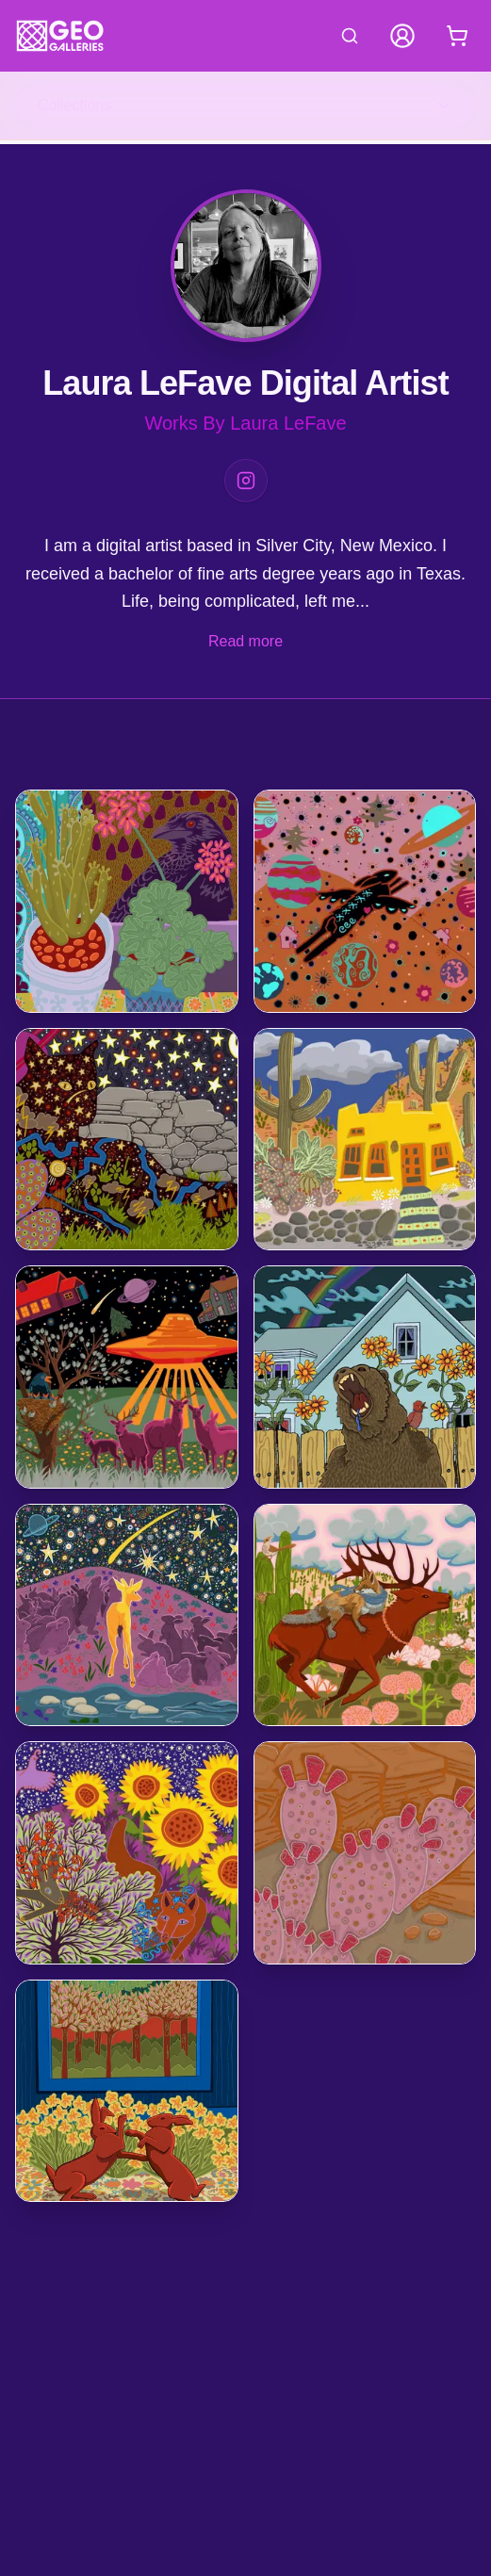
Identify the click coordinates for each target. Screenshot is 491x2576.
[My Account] (402, 36)
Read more (245, 641)
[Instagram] (246, 480)
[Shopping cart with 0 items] (457, 36)
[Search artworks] (350, 36)
